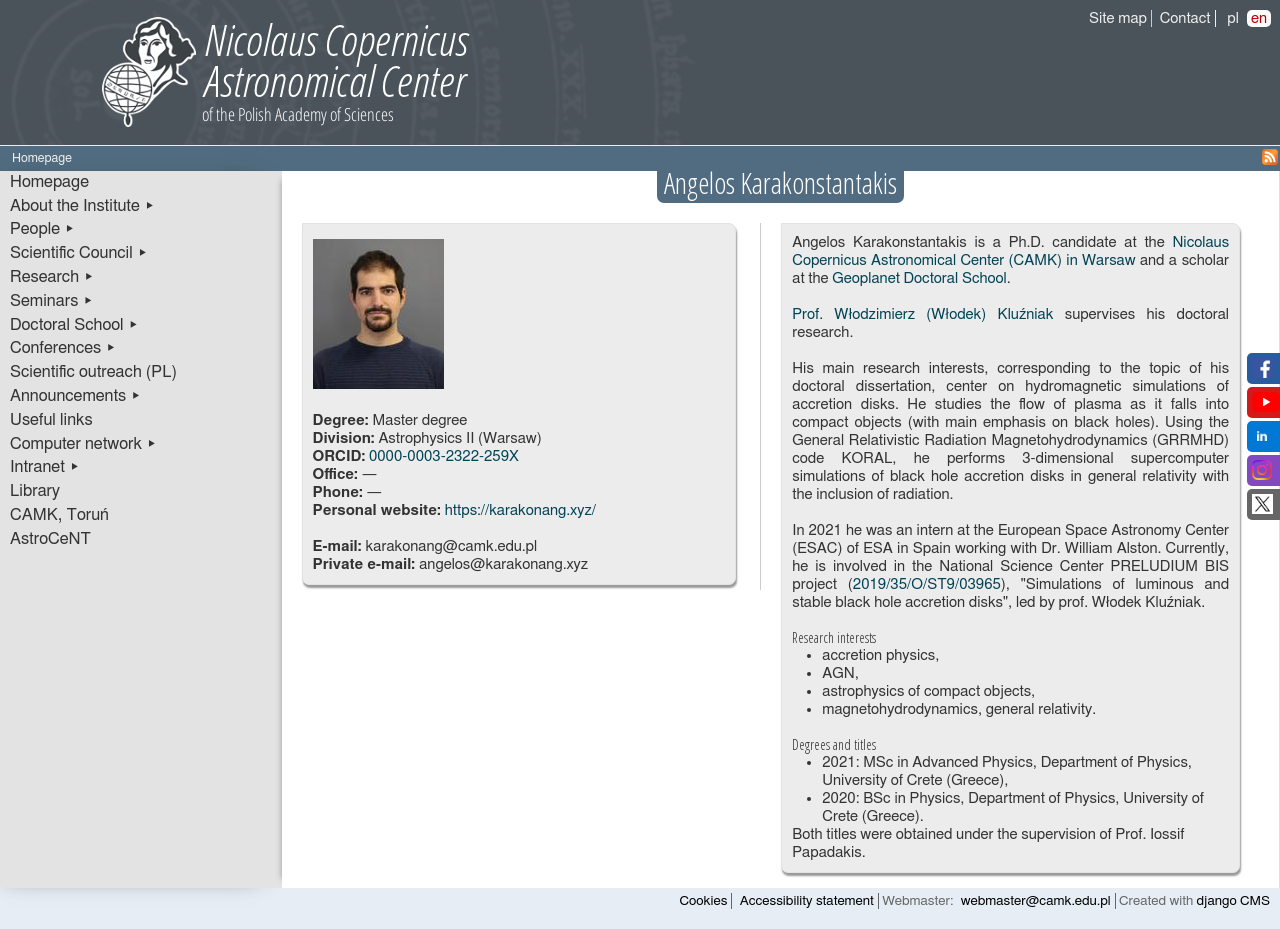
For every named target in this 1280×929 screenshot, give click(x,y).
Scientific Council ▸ (79, 253)
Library (35, 491)
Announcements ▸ (75, 396)
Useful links (51, 420)
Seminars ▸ (51, 301)
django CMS (1233, 901)
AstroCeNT (50, 539)
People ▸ (42, 229)
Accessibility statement (807, 901)
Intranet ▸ (45, 467)
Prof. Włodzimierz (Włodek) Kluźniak (922, 314)
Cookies (704, 901)
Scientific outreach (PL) (93, 372)
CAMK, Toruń (59, 515)
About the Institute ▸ (82, 206)
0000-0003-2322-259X (444, 456)
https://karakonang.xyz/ (520, 510)
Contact (1185, 18)
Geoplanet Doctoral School (919, 278)
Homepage (49, 182)
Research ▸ (52, 277)
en (1259, 18)
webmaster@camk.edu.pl (1036, 901)
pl (1233, 18)
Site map (1118, 18)
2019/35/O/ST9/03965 (927, 584)
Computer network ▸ (83, 444)
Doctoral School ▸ (74, 325)
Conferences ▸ (63, 348)
